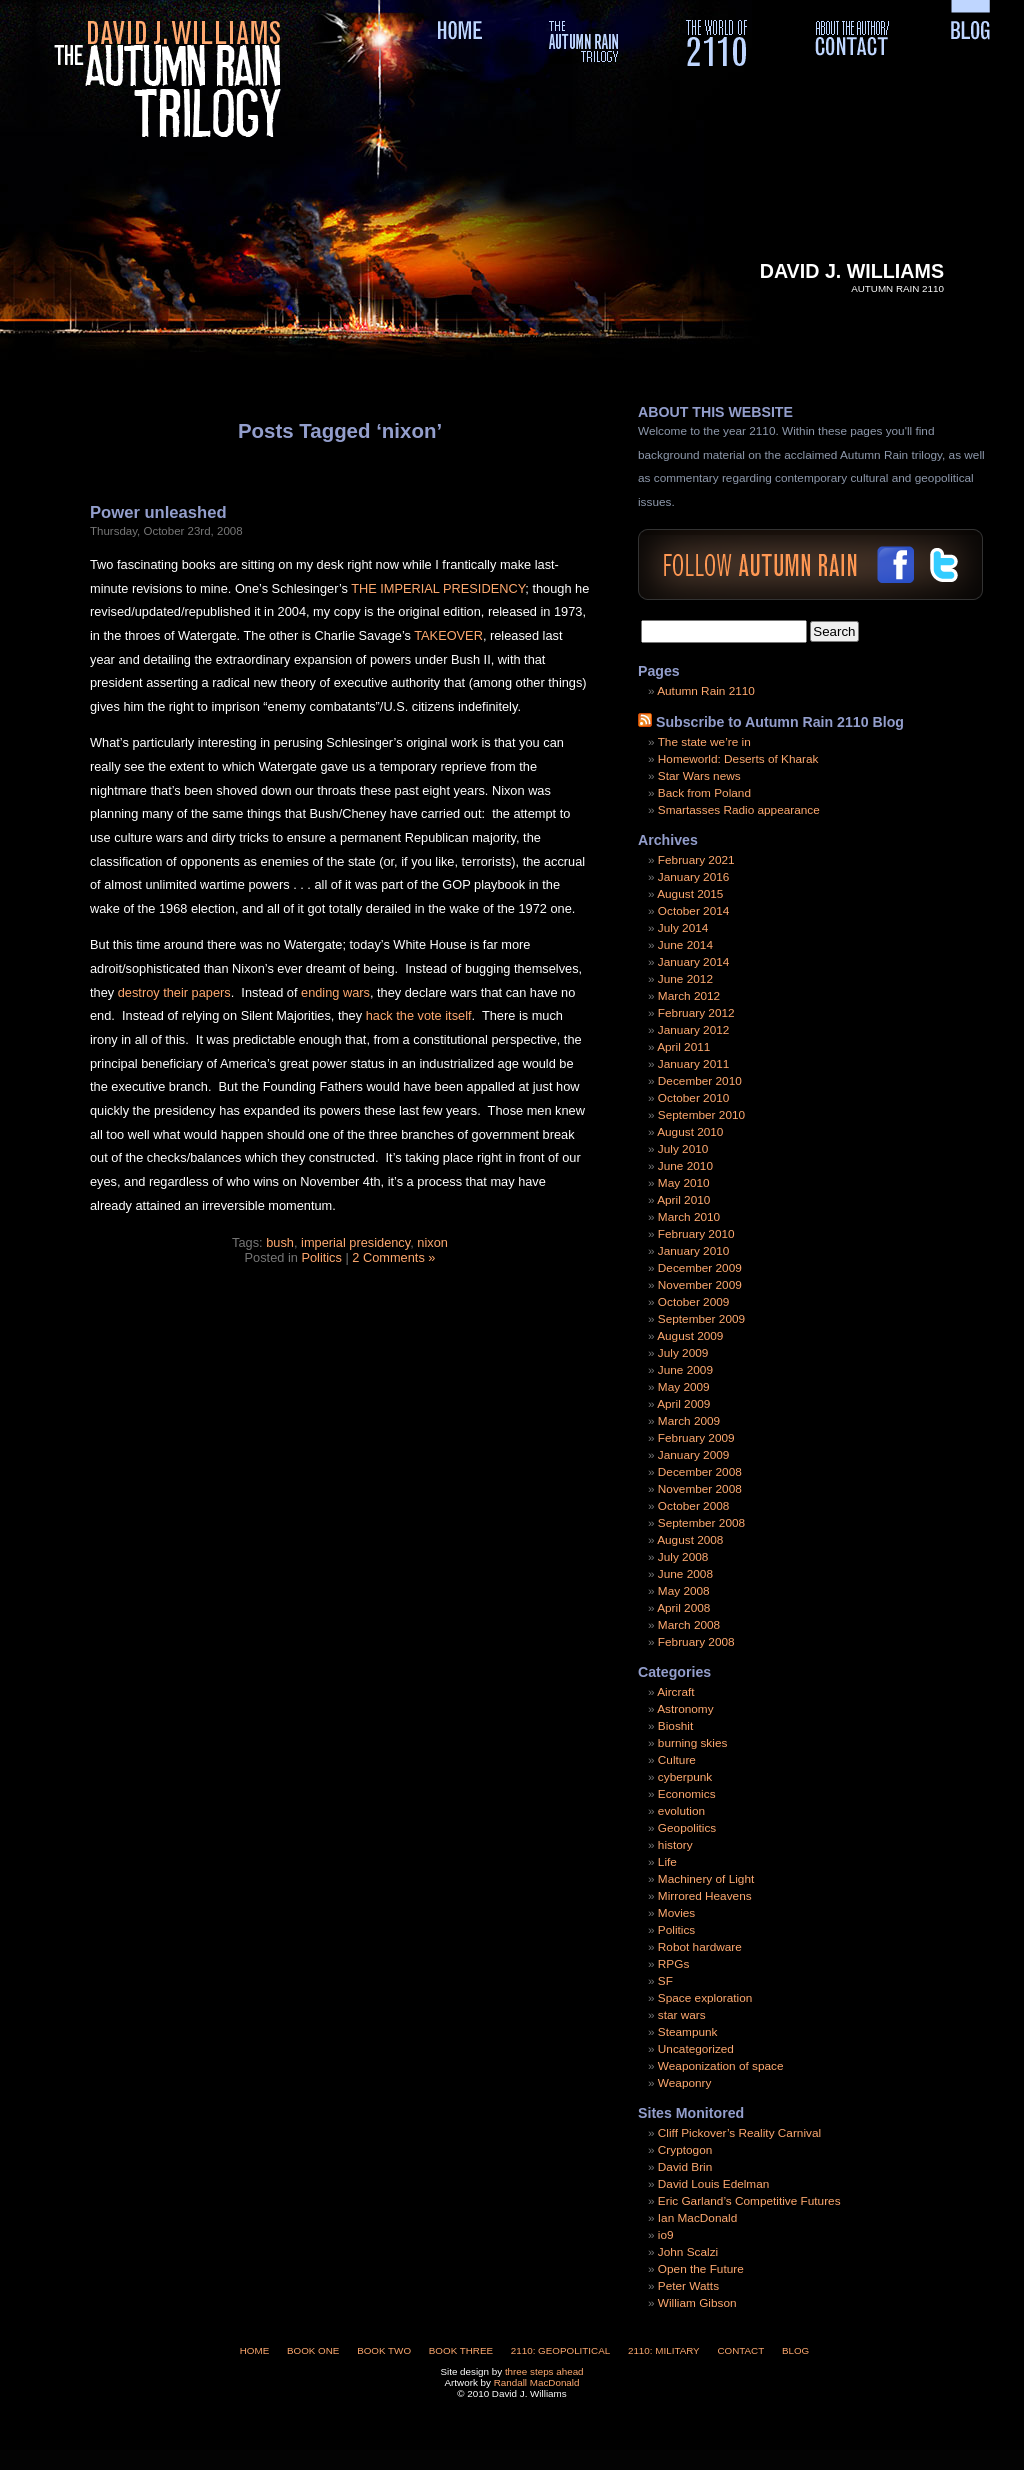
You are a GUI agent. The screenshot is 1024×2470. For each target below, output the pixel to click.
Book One (313, 2350)
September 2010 (701, 1115)
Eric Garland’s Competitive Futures (749, 2201)
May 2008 (684, 1591)
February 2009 (696, 1438)
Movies (676, 1913)
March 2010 (689, 1217)
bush (280, 1242)
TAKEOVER (448, 635)
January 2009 (694, 1455)
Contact (740, 2350)
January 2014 (694, 962)
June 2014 (685, 945)
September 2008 (701, 1523)
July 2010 (683, 1149)
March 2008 (689, 1625)
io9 (666, 2235)
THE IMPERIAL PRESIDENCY (438, 588)
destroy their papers (174, 992)
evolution (681, 1811)
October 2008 (693, 1506)
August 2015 (690, 894)
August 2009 (690, 1336)
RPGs (673, 1964)
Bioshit (675, 1726)
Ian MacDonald (697, 2218)
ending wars (335, 992)
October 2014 (693, 911)
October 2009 (693, 1302)
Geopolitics (687, 1828)
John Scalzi (688, 2252)
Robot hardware (700, 1947)
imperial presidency (355, 1242)
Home (255, 2350)
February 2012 (696, 1013)
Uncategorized (696, 2049)
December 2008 (700, 1472)
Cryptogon (685, 2150)
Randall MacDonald (537, 2382)
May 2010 (684, 1183)
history (675, 1845)
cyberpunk (685, 1777)
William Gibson (697, 2303)
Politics (321, 1257)
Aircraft (675, 1692)
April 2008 (683, 1608)
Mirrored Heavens (705, 1896)
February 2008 (696, 1642)
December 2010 (700, 1081)
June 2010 (685, 1166)
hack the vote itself (419, 1015)
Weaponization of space (721, 2066)
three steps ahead (544, 2371)
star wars (682, 2015)
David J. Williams (852, 271)
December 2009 (700, 1268)
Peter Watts (688, 2286)
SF (665, 1981)
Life (667, 1862)
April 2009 (683, 1404)
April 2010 (683, 1200)
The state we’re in (704, 742)
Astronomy (685, 1709)
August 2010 (690, 1132)
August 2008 (690, 1540)
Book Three (461, 2350)
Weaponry (685, 2083)
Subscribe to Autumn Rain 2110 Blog (780, 722)
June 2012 (685, 979)
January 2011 (694, 1064)
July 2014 (683, 928)
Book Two (384, 2350)
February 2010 (696, 1234)
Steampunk (688, 2032)
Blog (795, 2350)
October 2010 (693, 1098)
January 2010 (694, 1251)
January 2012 (694, 1030)
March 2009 (689, 1421)
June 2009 (685, 1370)
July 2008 (683, 1557)
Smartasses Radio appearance (739, 810)
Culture (677, 1760)
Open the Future (701, 2269)
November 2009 (700, 1285)
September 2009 (701, 1319)
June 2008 (685, 1574)
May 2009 (684, 1387)
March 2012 (689, 996)
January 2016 (694, 877)
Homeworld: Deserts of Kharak (738, 759)
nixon (432, 1242)
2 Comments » (393, 1257)
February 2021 (696, 860)
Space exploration (705, 1998)
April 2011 (683, 1047)
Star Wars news (699, 776)
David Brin (685, 2167)
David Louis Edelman (713, 2184)
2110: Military (664, 2350)
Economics (687, 1794)
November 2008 (700, 1489)
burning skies (693, 1743)
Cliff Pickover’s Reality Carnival (739, 2133)
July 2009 (683, 1353)
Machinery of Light (706, 1879)
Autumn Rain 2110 (706, 691)
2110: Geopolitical (560, 2350)
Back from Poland (704, 793)
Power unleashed (158, 512)
